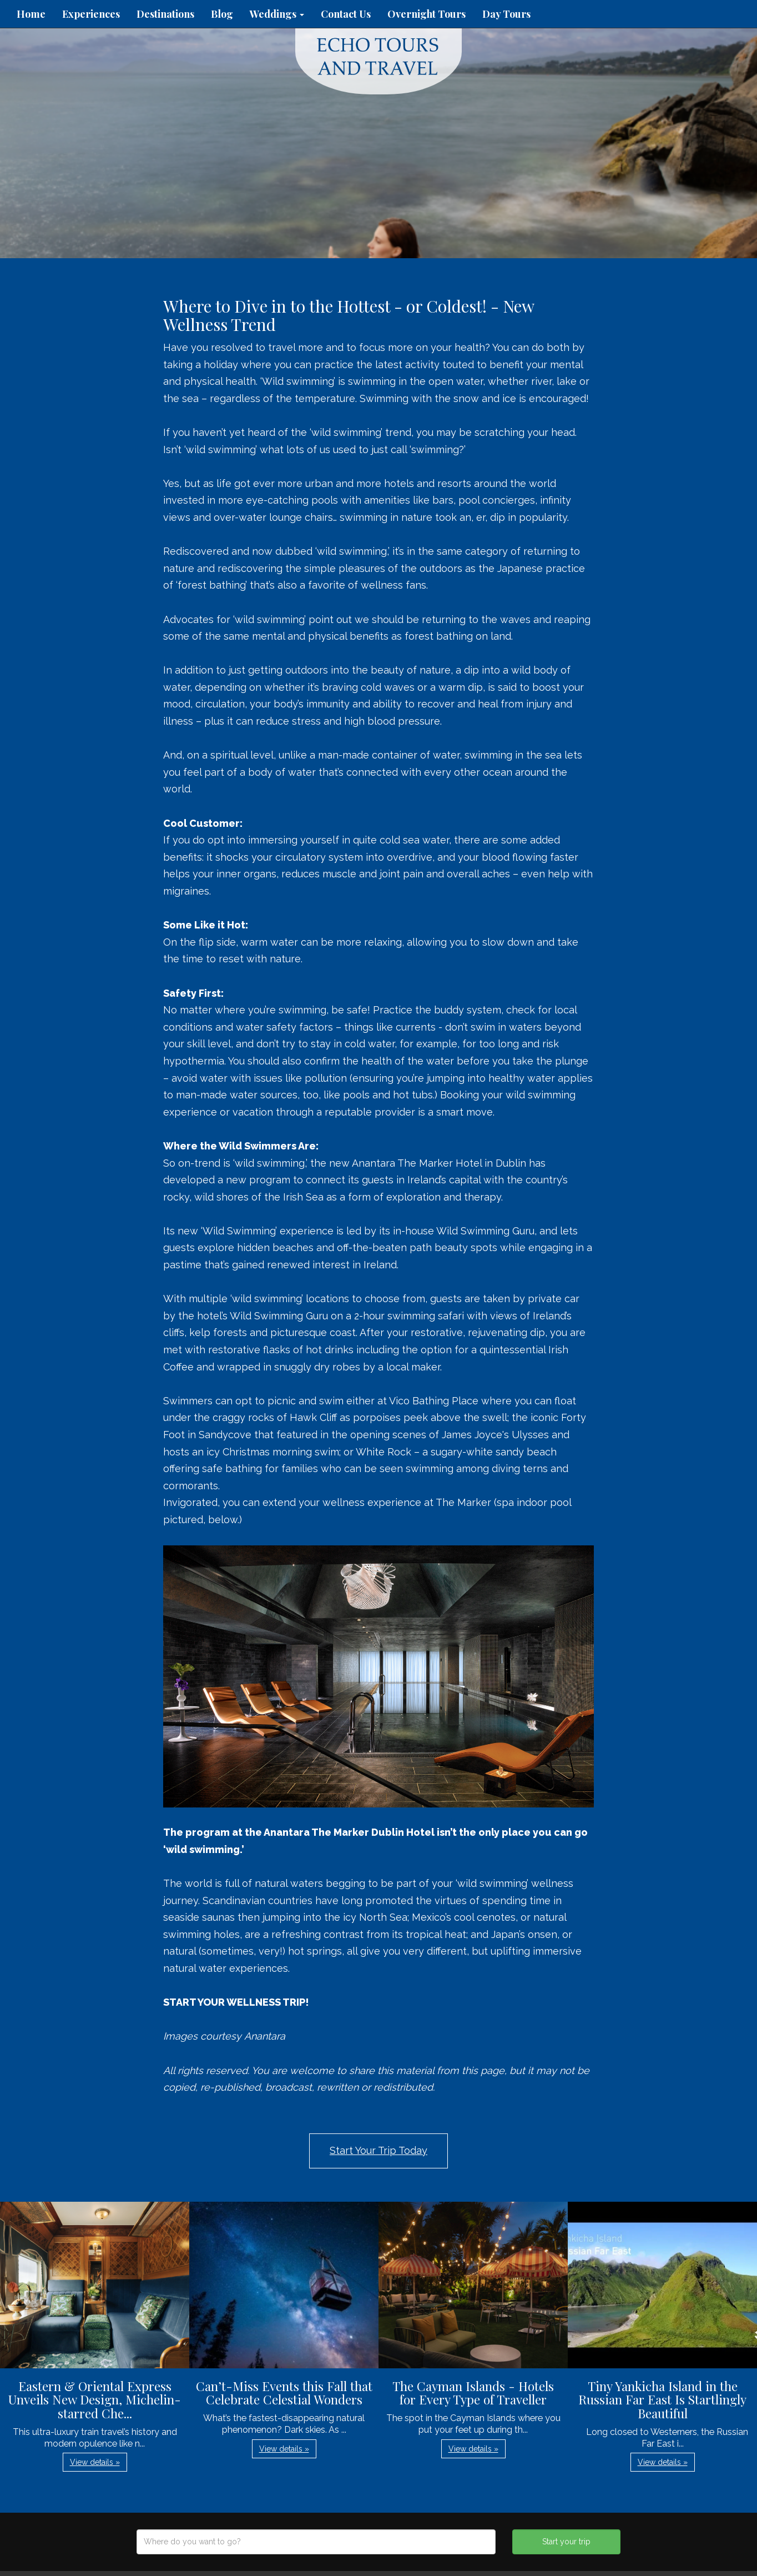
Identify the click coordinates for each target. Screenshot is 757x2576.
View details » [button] (95, 2462)
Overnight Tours (426, 14)
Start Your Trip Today (378, 2150)
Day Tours (506, 14)
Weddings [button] (277, 14)
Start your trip (566, 2541)
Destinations (165, 14)
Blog (222, 14)
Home (31, 14)
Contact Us (346, 14)
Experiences (91, 14)
